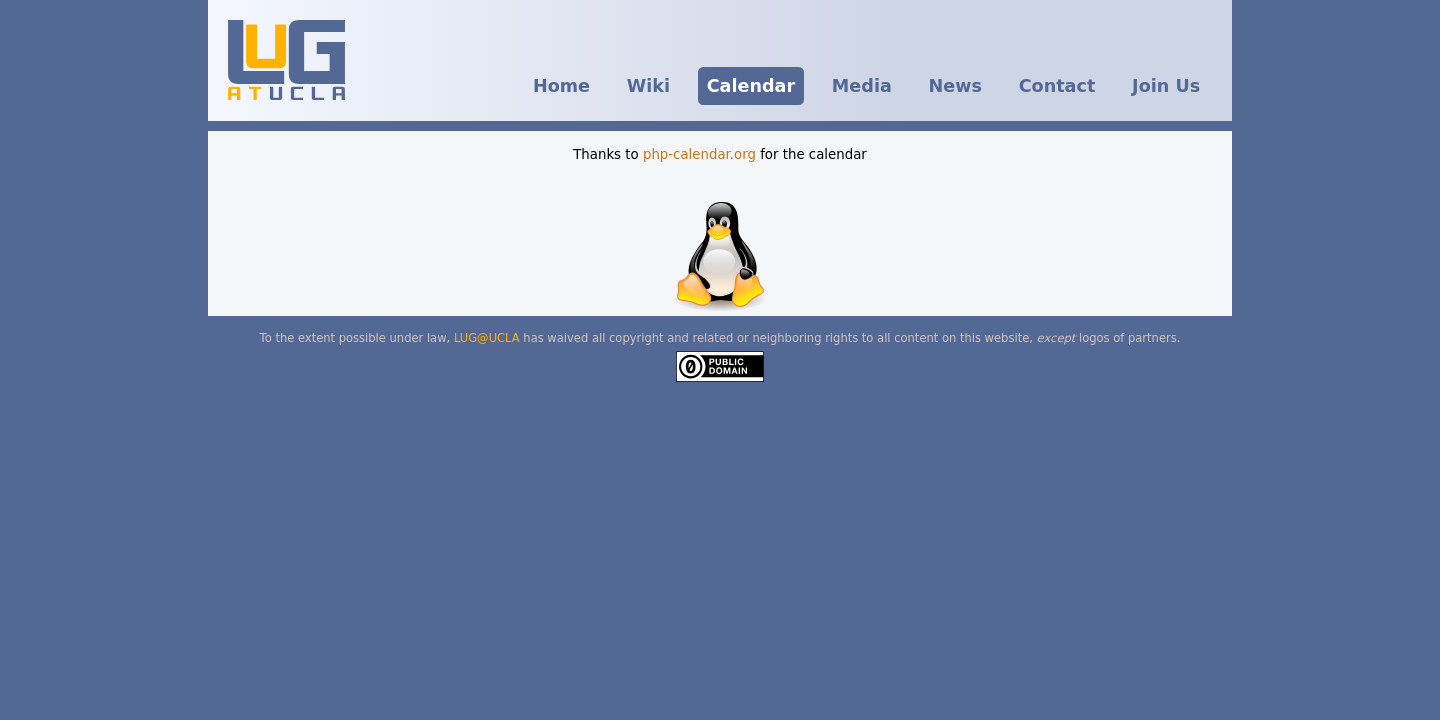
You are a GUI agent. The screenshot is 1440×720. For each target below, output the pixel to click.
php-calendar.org (699, 154)
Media (862, 86)
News (955, 86)
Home (561, 86)
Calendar (751, 86)
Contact (1057, 86)
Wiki (648, 86)
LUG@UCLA (487, 338)
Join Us (1166, 86)
